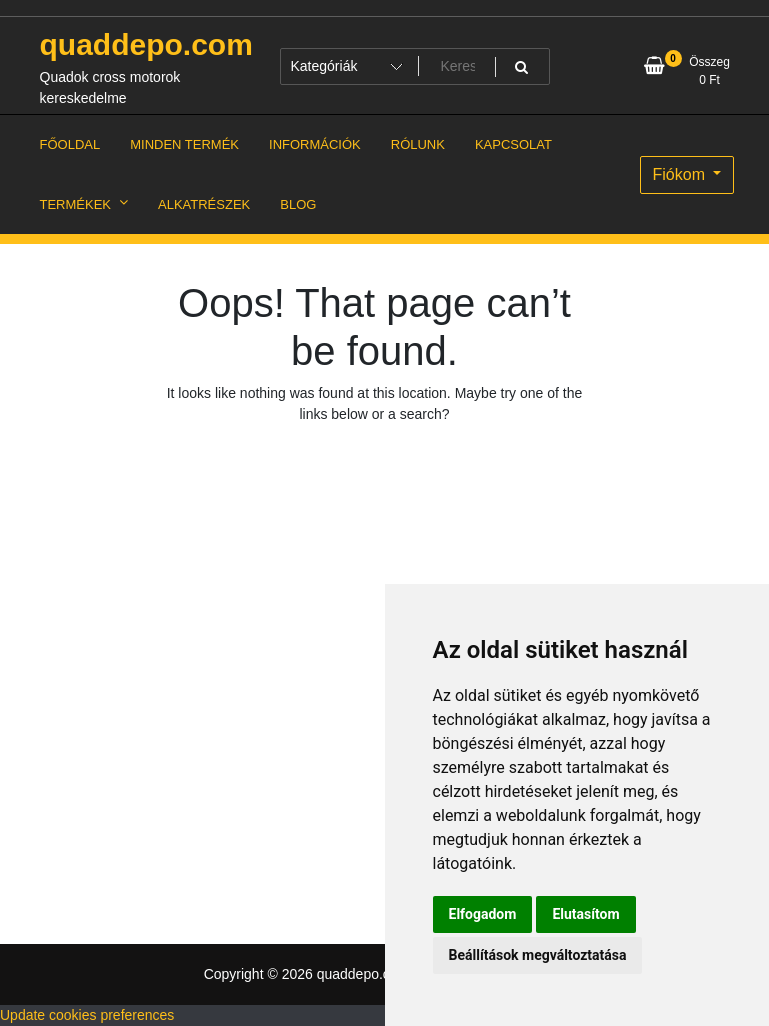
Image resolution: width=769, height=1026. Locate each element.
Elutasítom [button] (585, 914)
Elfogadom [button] (483, 914)
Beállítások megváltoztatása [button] (538, 955)
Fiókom (681, 174)
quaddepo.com (146, 44)
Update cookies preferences (87, 1015)
